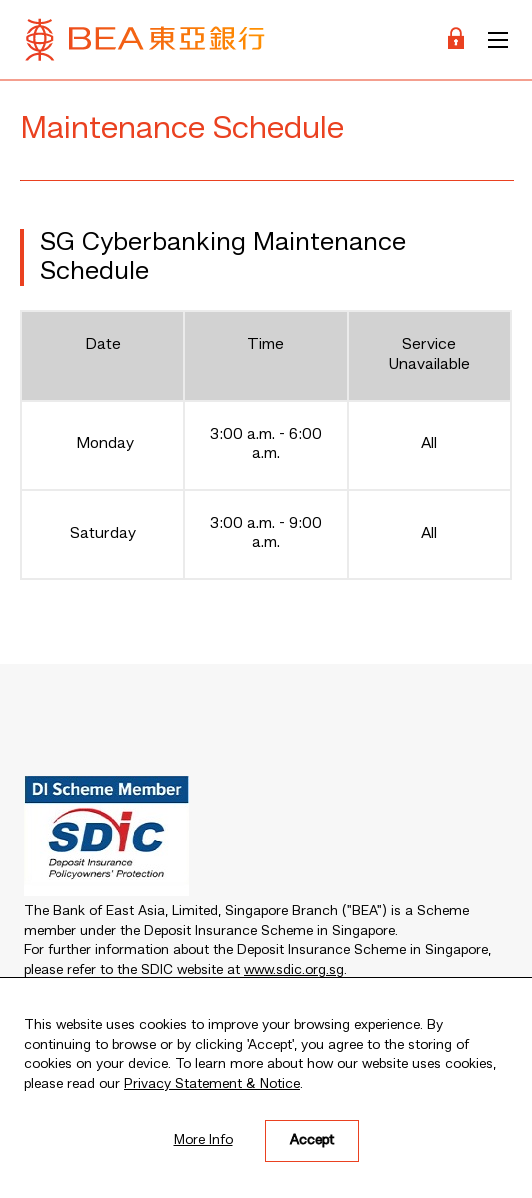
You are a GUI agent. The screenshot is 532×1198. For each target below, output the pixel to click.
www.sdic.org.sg (294, 970)
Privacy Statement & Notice (212, 1084)
